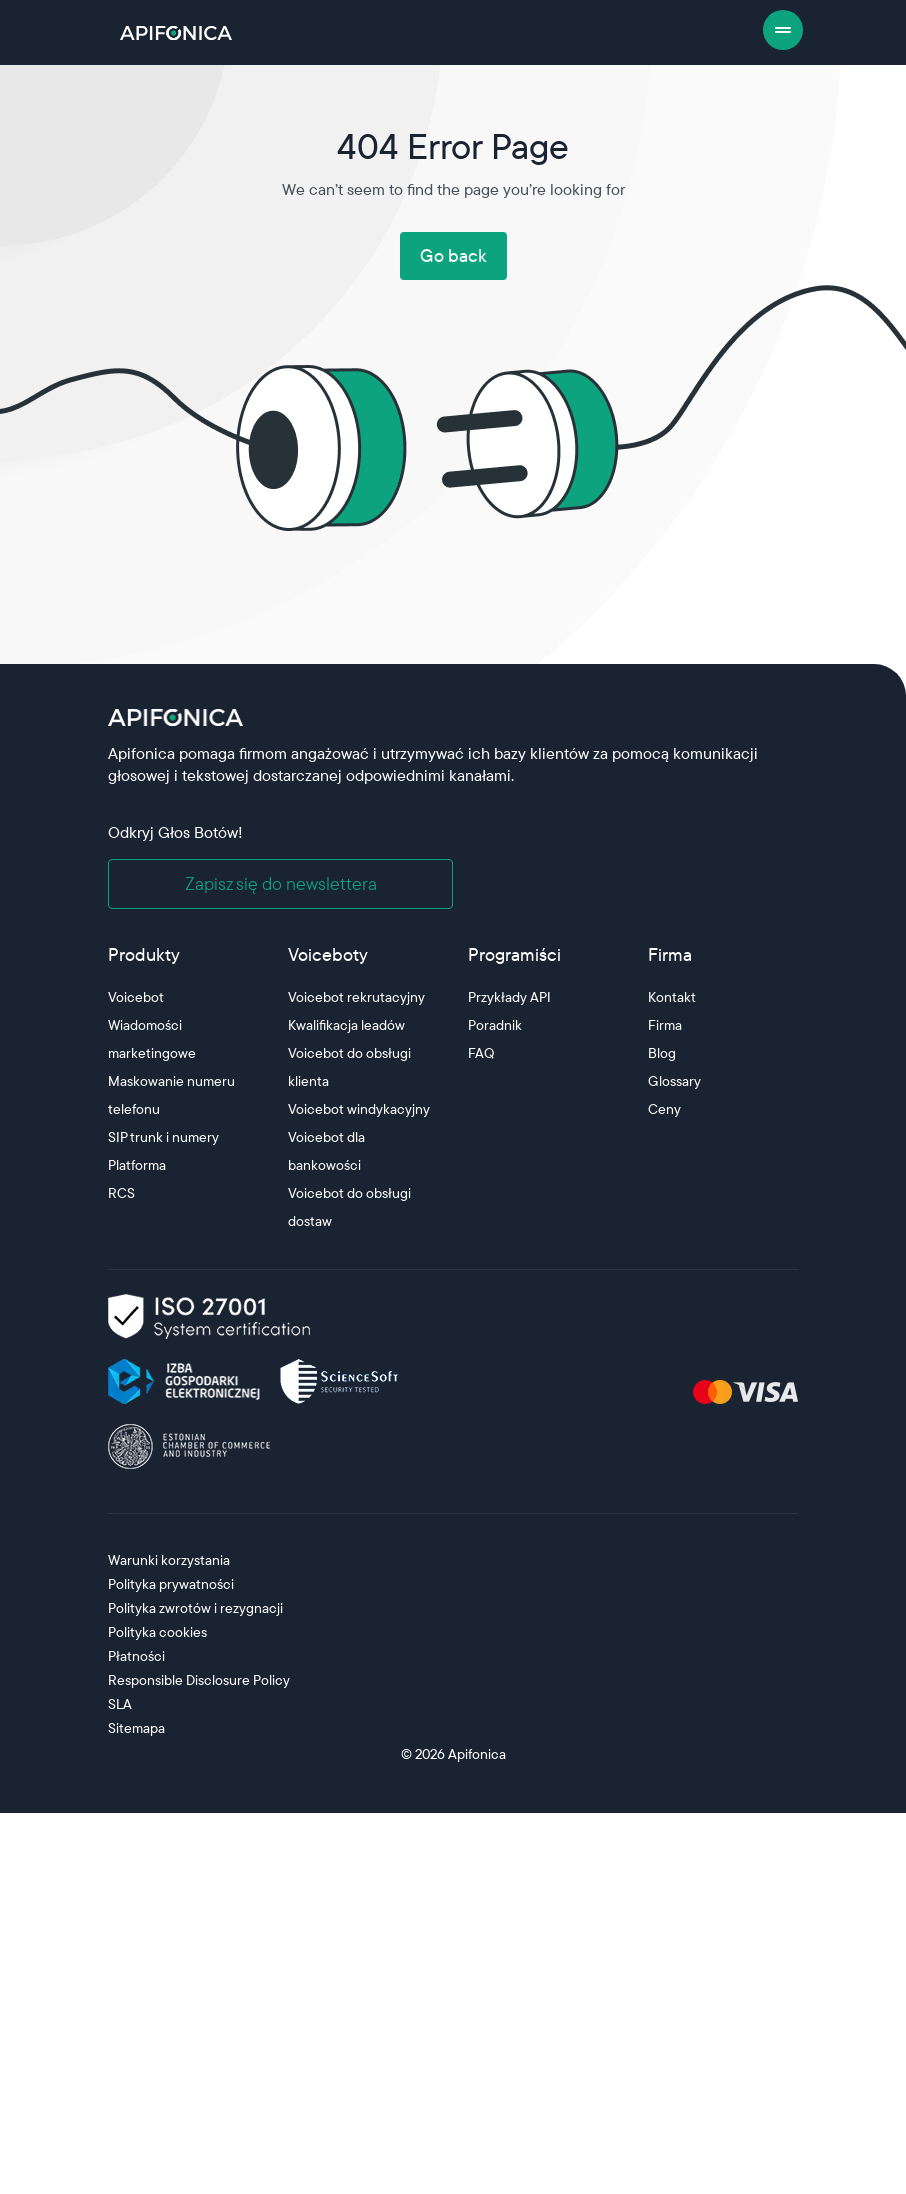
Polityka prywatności (171, 1584)
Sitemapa (136, 1728)
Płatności (136, 1656)
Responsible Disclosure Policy (199, 1680)
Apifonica (475, 1754)
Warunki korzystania (169, 1560)
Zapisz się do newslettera (281, 883)
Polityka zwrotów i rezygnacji (195, 1608)
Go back (453, 255)
